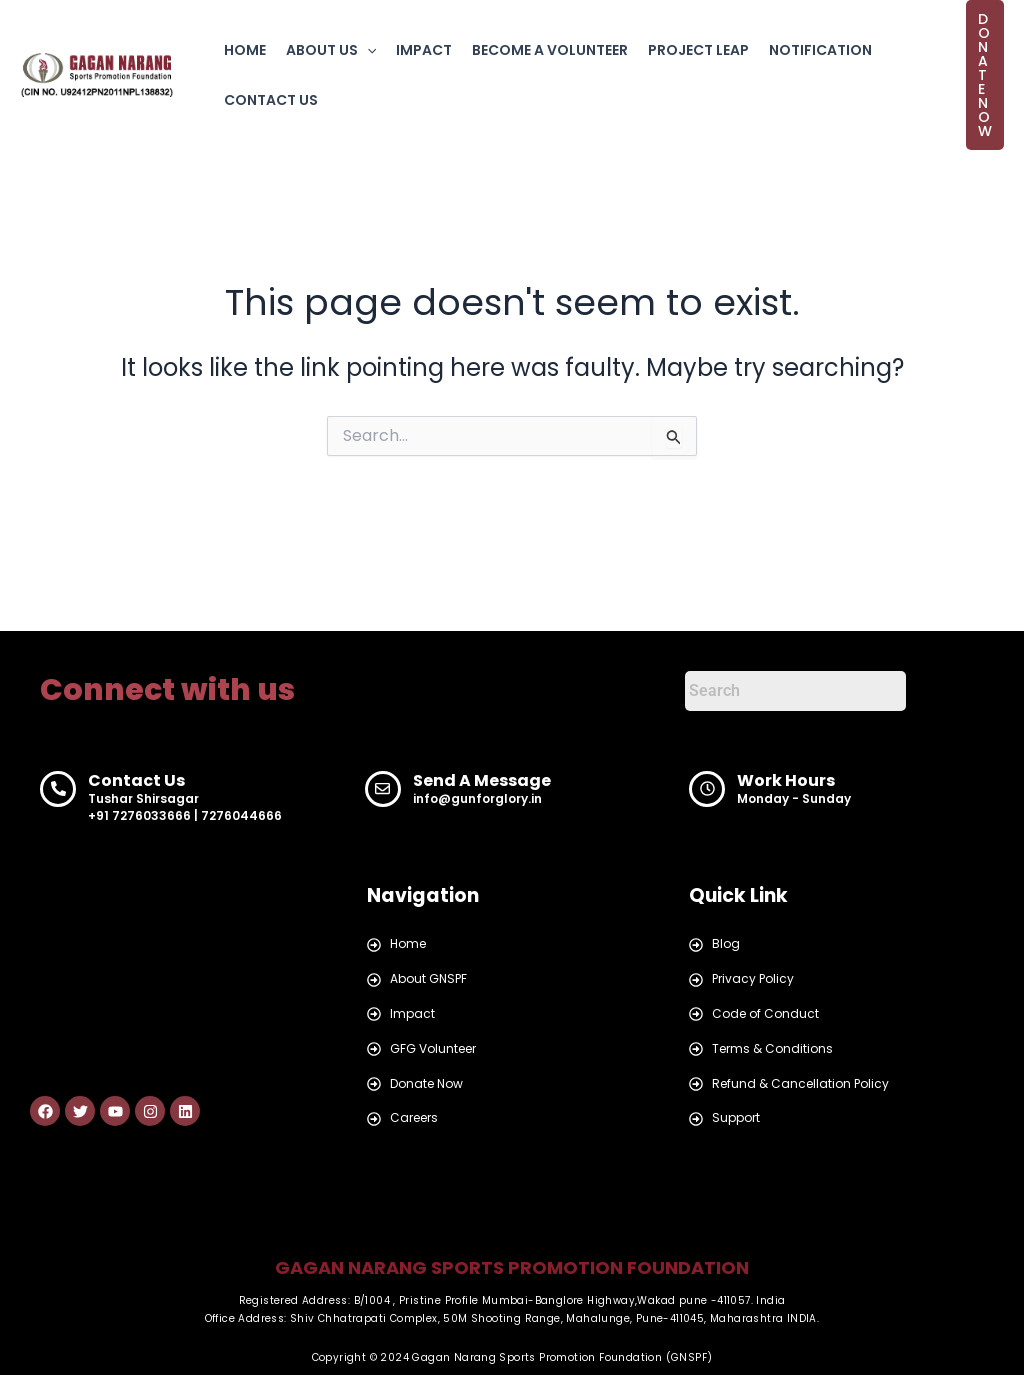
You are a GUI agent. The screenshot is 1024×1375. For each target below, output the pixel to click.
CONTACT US (271, 100)
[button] (367, 50)
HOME (245, 50)
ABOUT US (331, 50)
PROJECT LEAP (698, 50)
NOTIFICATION (820, 50)
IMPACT (424, 50)
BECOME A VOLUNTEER (550, 50)
